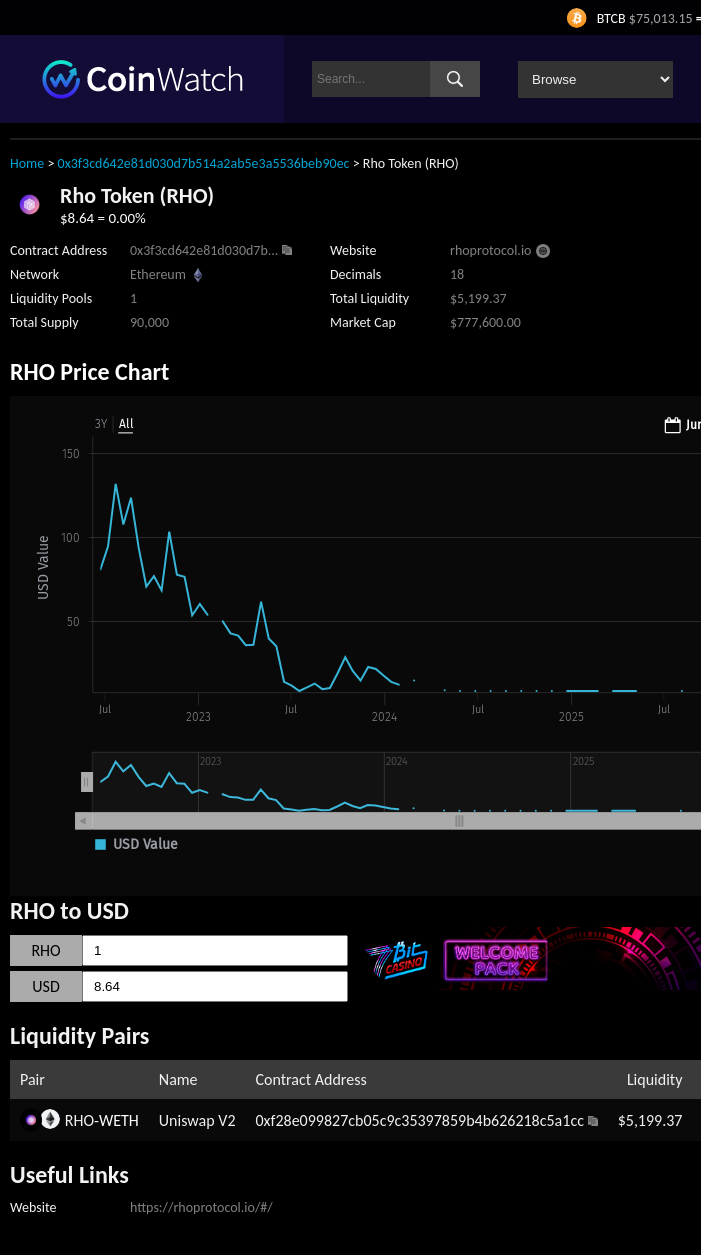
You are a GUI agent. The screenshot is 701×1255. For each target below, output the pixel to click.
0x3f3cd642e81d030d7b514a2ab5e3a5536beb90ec (204, 163)
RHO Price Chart (89, 371)
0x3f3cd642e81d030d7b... (204, 250)
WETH (119, 1120)
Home (27, 163)
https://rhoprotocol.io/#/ (201, 1207)
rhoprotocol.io (490, 250)
